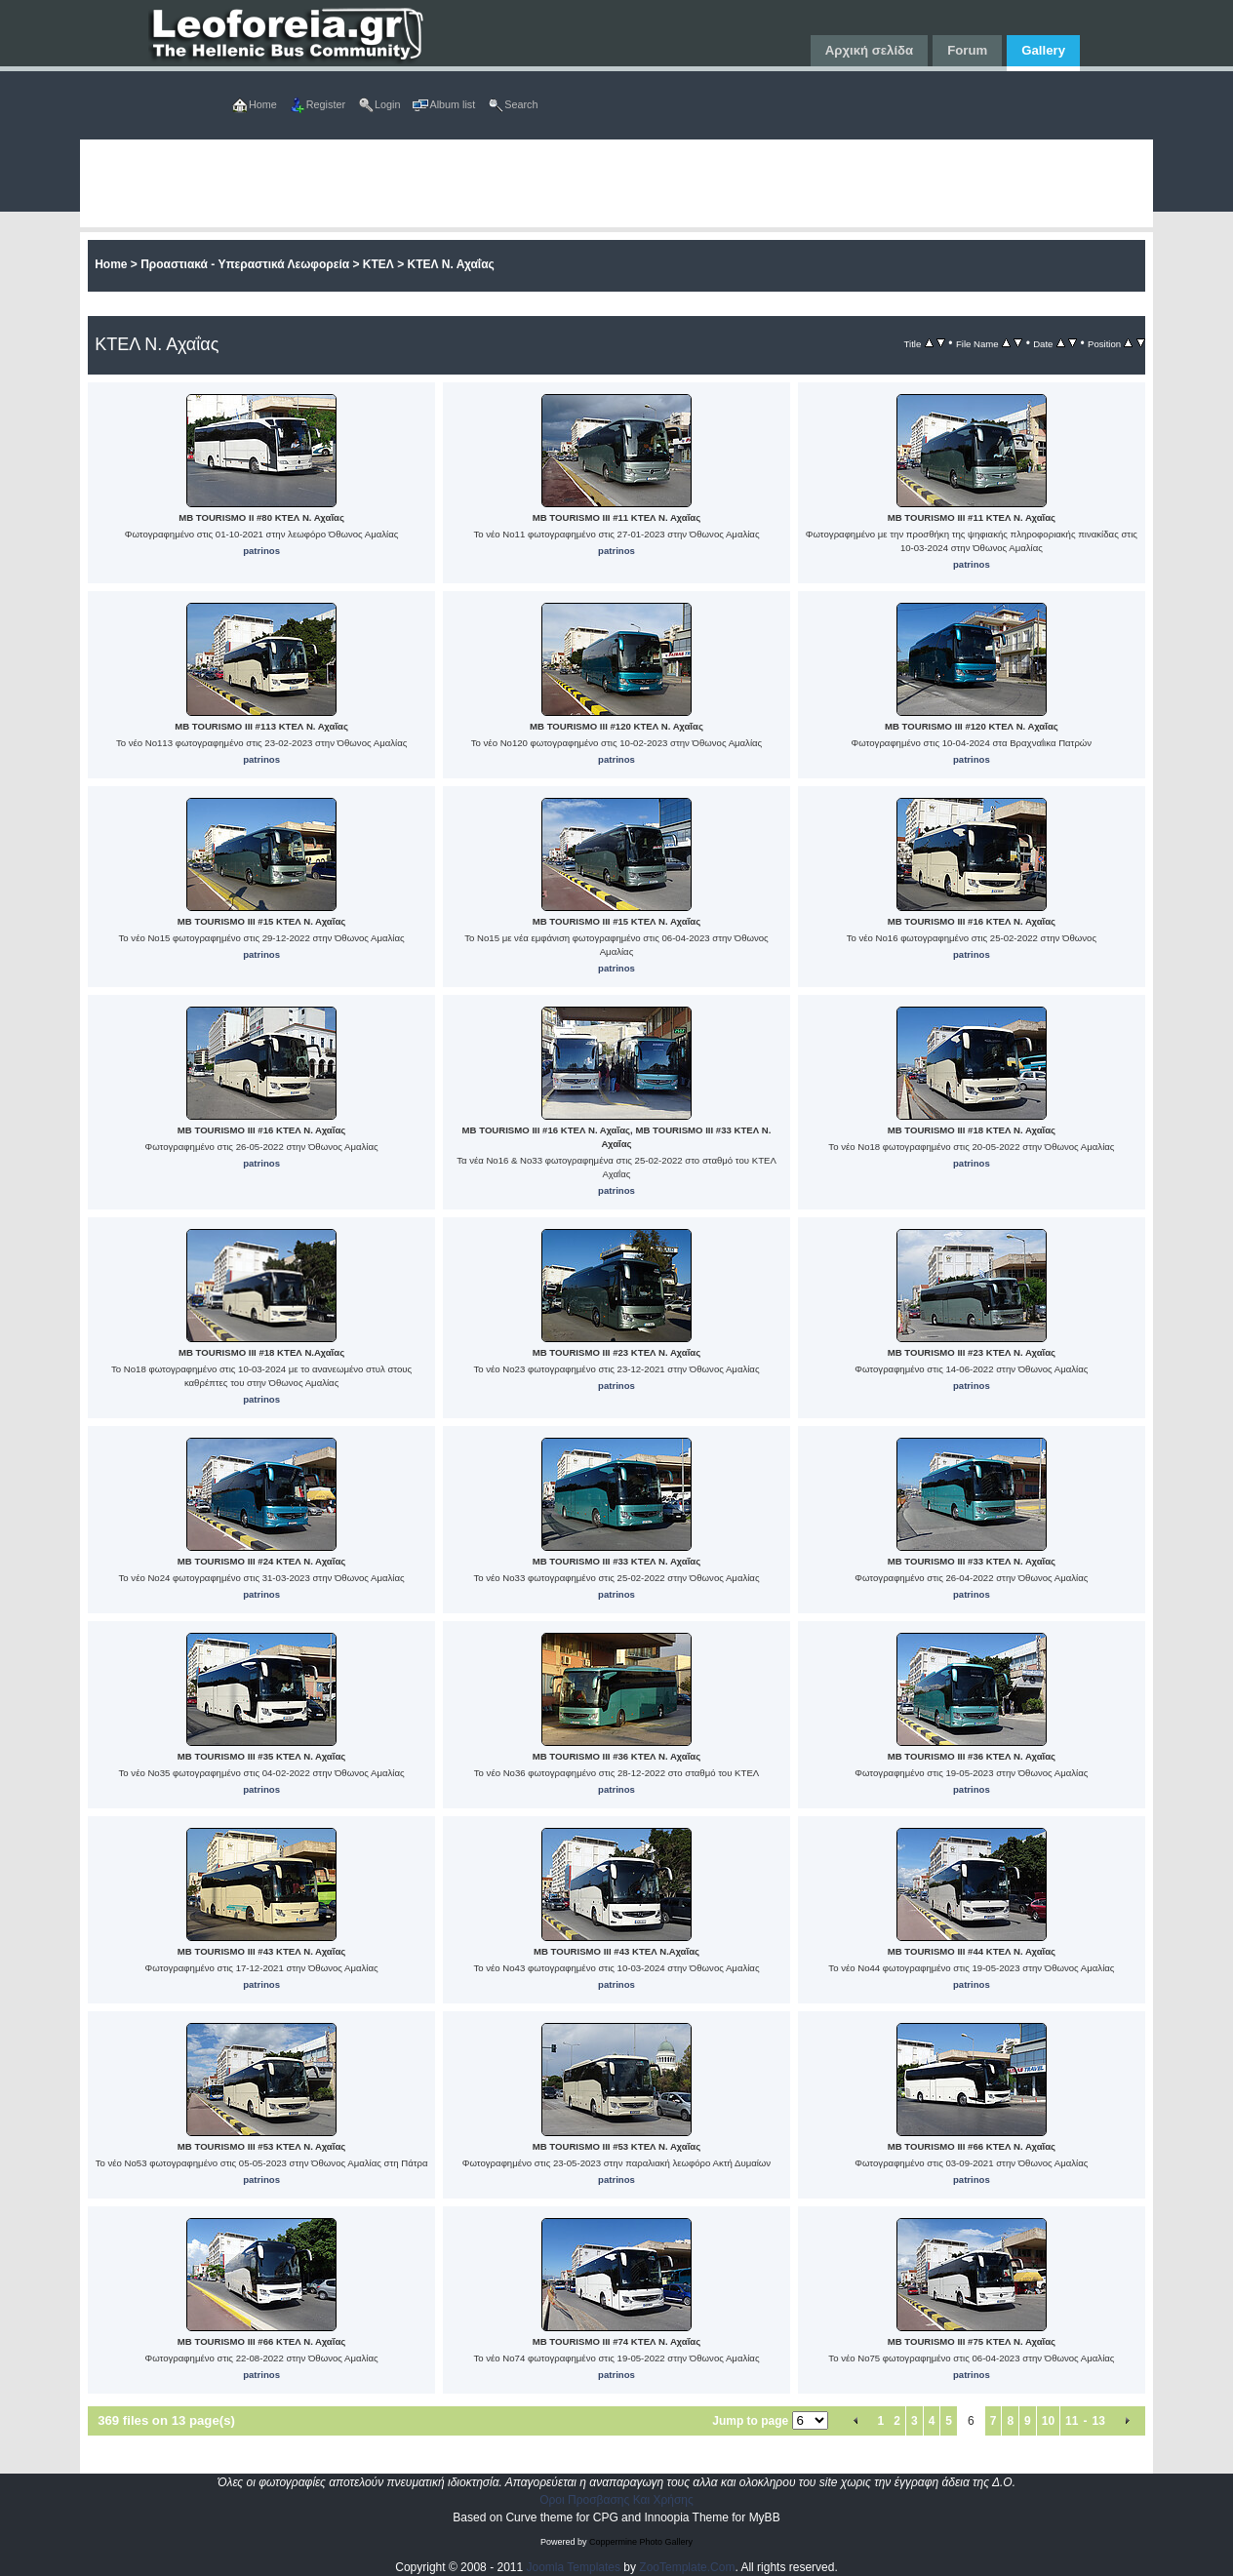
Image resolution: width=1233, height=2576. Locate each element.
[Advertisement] (616, 183)
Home (111, 264)
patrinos (261, 550)
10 (1048, 2421)
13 (1098, 2421)
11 (1071, 2421)
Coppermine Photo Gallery (641, 2542)
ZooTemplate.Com (687, 2567)
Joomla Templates (574, 2567)
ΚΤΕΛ (378, 264)
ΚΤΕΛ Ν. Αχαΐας (451, 264)
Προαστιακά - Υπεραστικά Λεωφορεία (244, 264)
